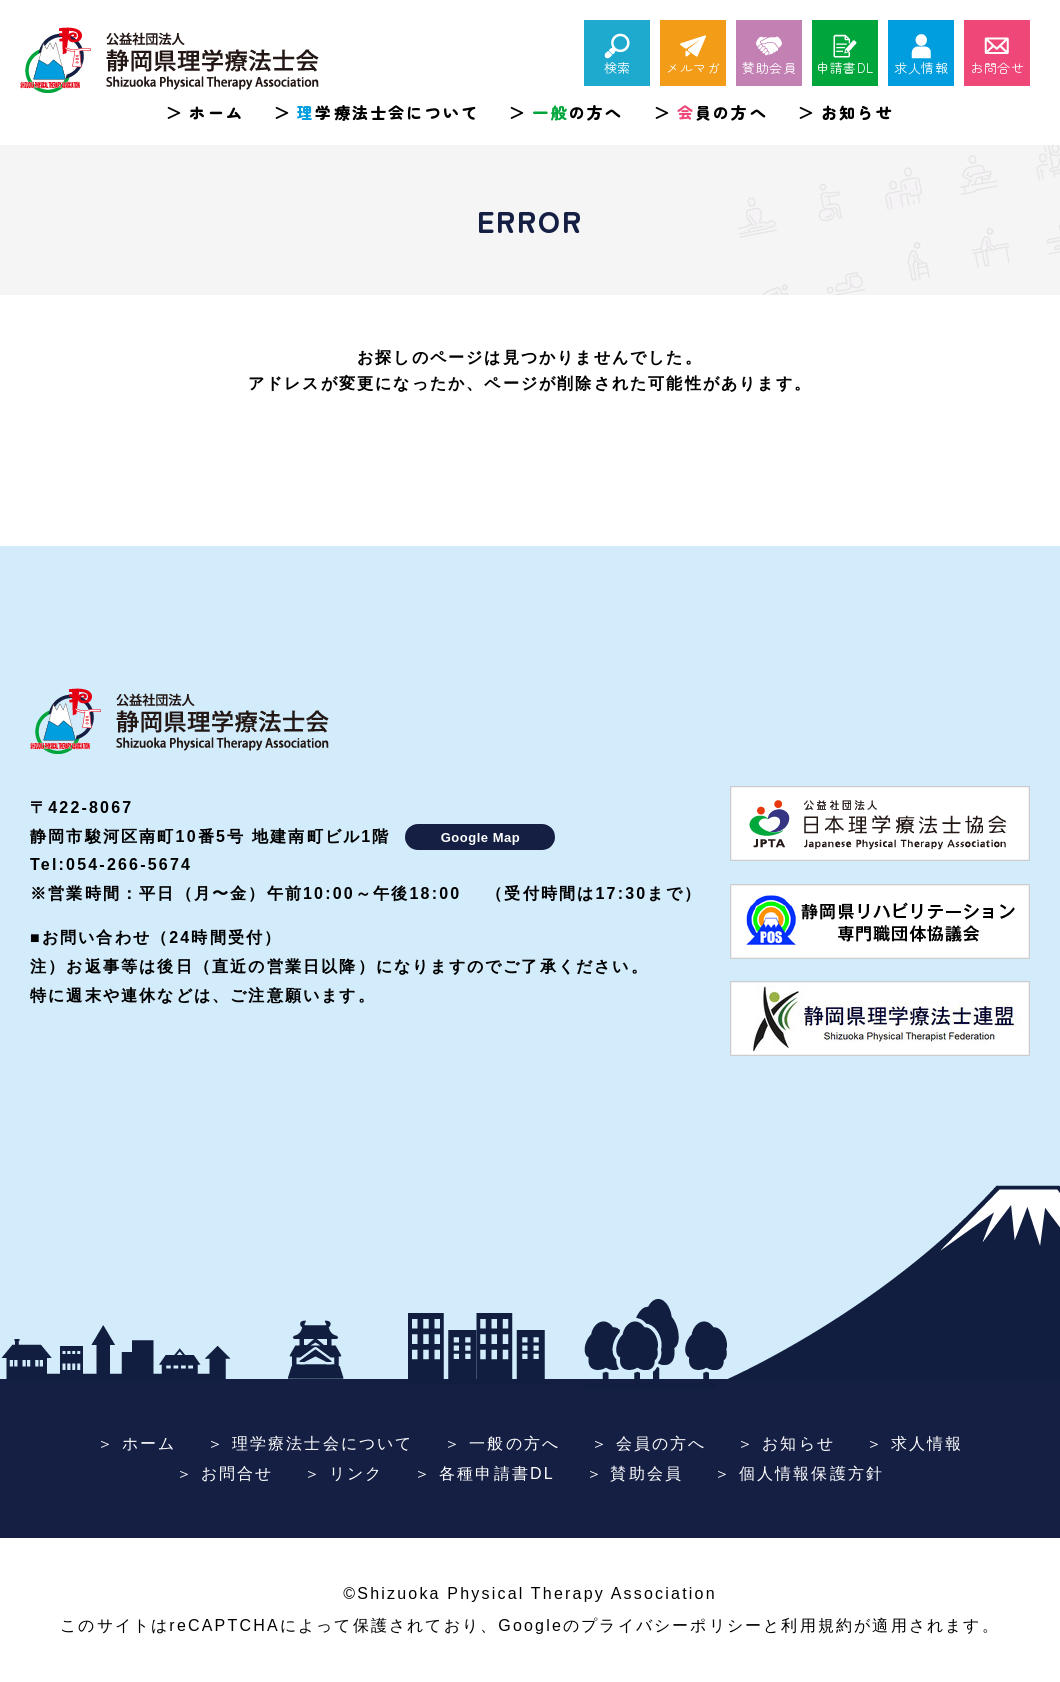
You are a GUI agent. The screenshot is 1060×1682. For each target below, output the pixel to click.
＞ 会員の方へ (649, 1443)
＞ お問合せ (225, 1473)
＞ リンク (343, 1473)
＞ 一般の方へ (502, 1443)
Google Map (480, 837)
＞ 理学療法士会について (310, 1443)
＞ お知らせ (786, 1443)
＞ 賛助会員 (635, 1473)
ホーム (216, 112)
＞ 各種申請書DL (484, 1473)
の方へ (577, 112)
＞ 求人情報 (915, 1443)
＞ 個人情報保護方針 (799, 1473)
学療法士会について (388, 112)
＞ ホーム (136, 1443)
